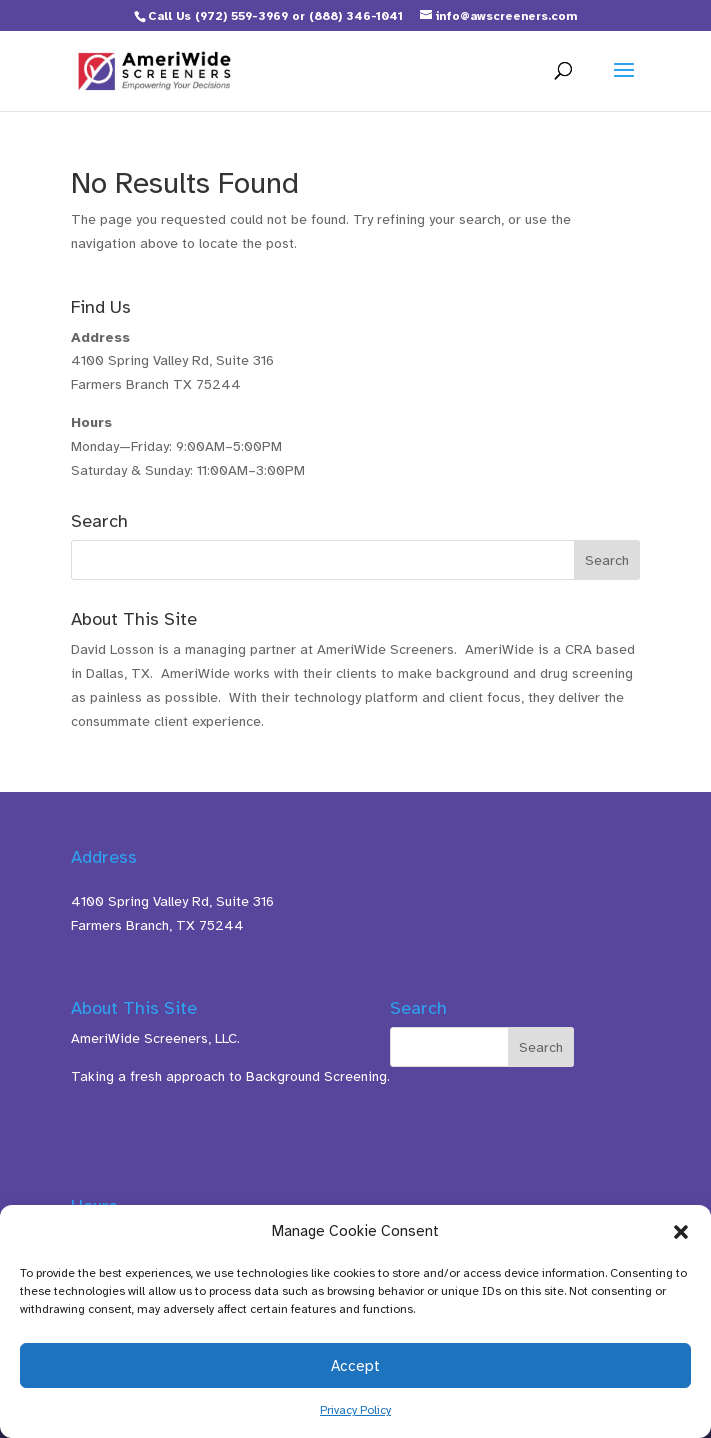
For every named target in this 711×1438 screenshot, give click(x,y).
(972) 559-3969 (241, 16)
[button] (681, 1232)
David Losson (112, 649)
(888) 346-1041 (356, 16)
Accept (355, 1366)
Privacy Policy (355, 1410)
